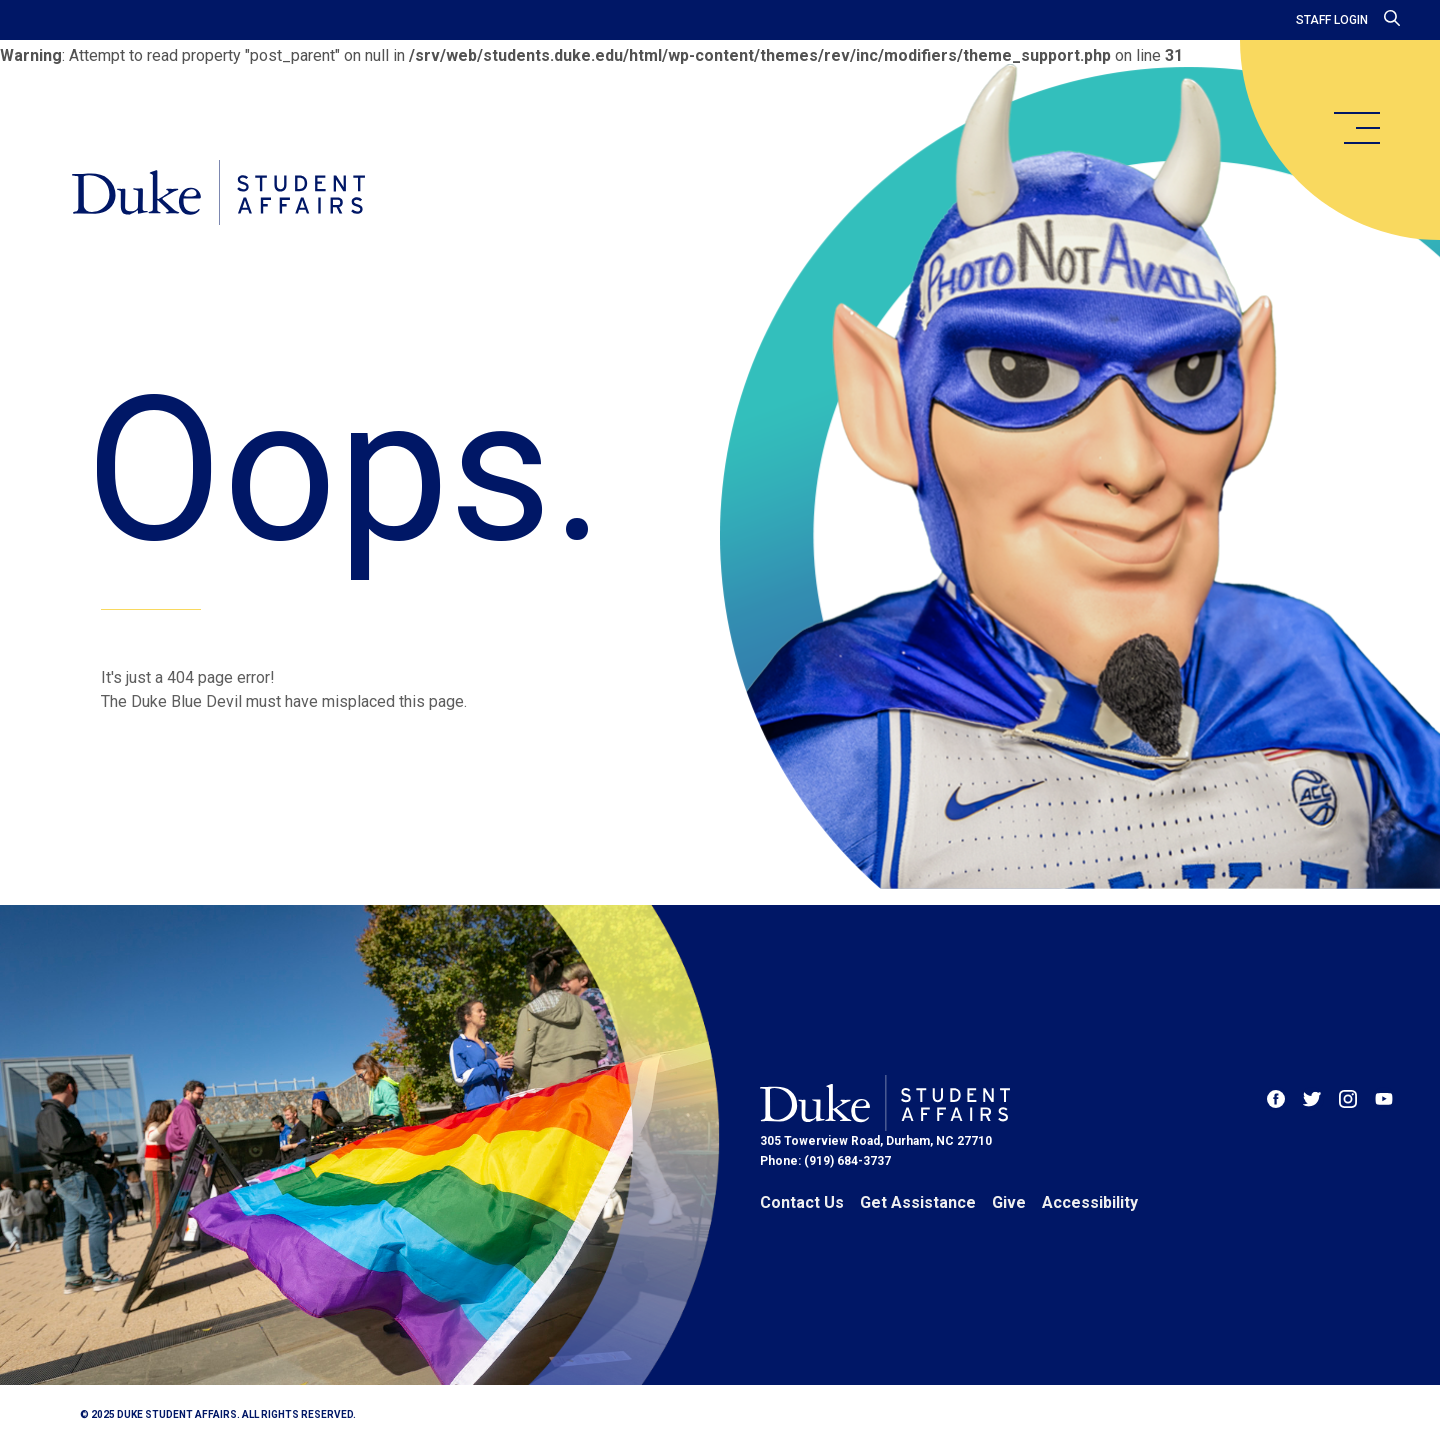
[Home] (218, 192)
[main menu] (1356, 128)
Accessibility (1090, 1202)
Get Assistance (918, 1202)
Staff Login (1332, 20)
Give (1009, 1202)
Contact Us (802, 1202)
